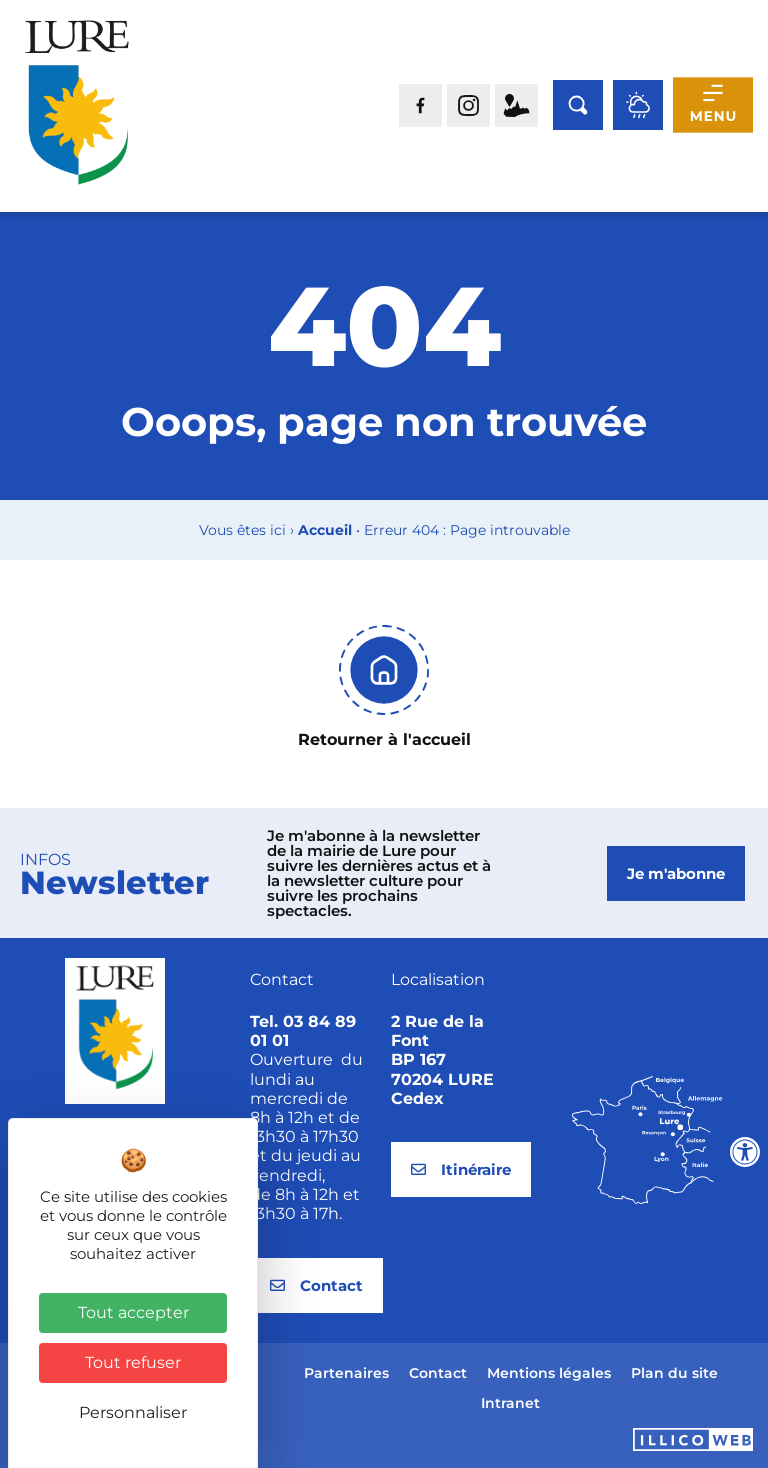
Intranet (510, 1403)
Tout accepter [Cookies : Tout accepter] (133, 1312)
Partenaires (346, 1373)
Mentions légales (549, 1373)
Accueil (325, 530)
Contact (438, 1373)
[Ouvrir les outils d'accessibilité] (745, 1152)
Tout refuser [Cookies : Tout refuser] (133, 1362)
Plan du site (674, 1373)
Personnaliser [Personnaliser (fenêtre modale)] (133, 1412)
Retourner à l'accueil (384, 739)
